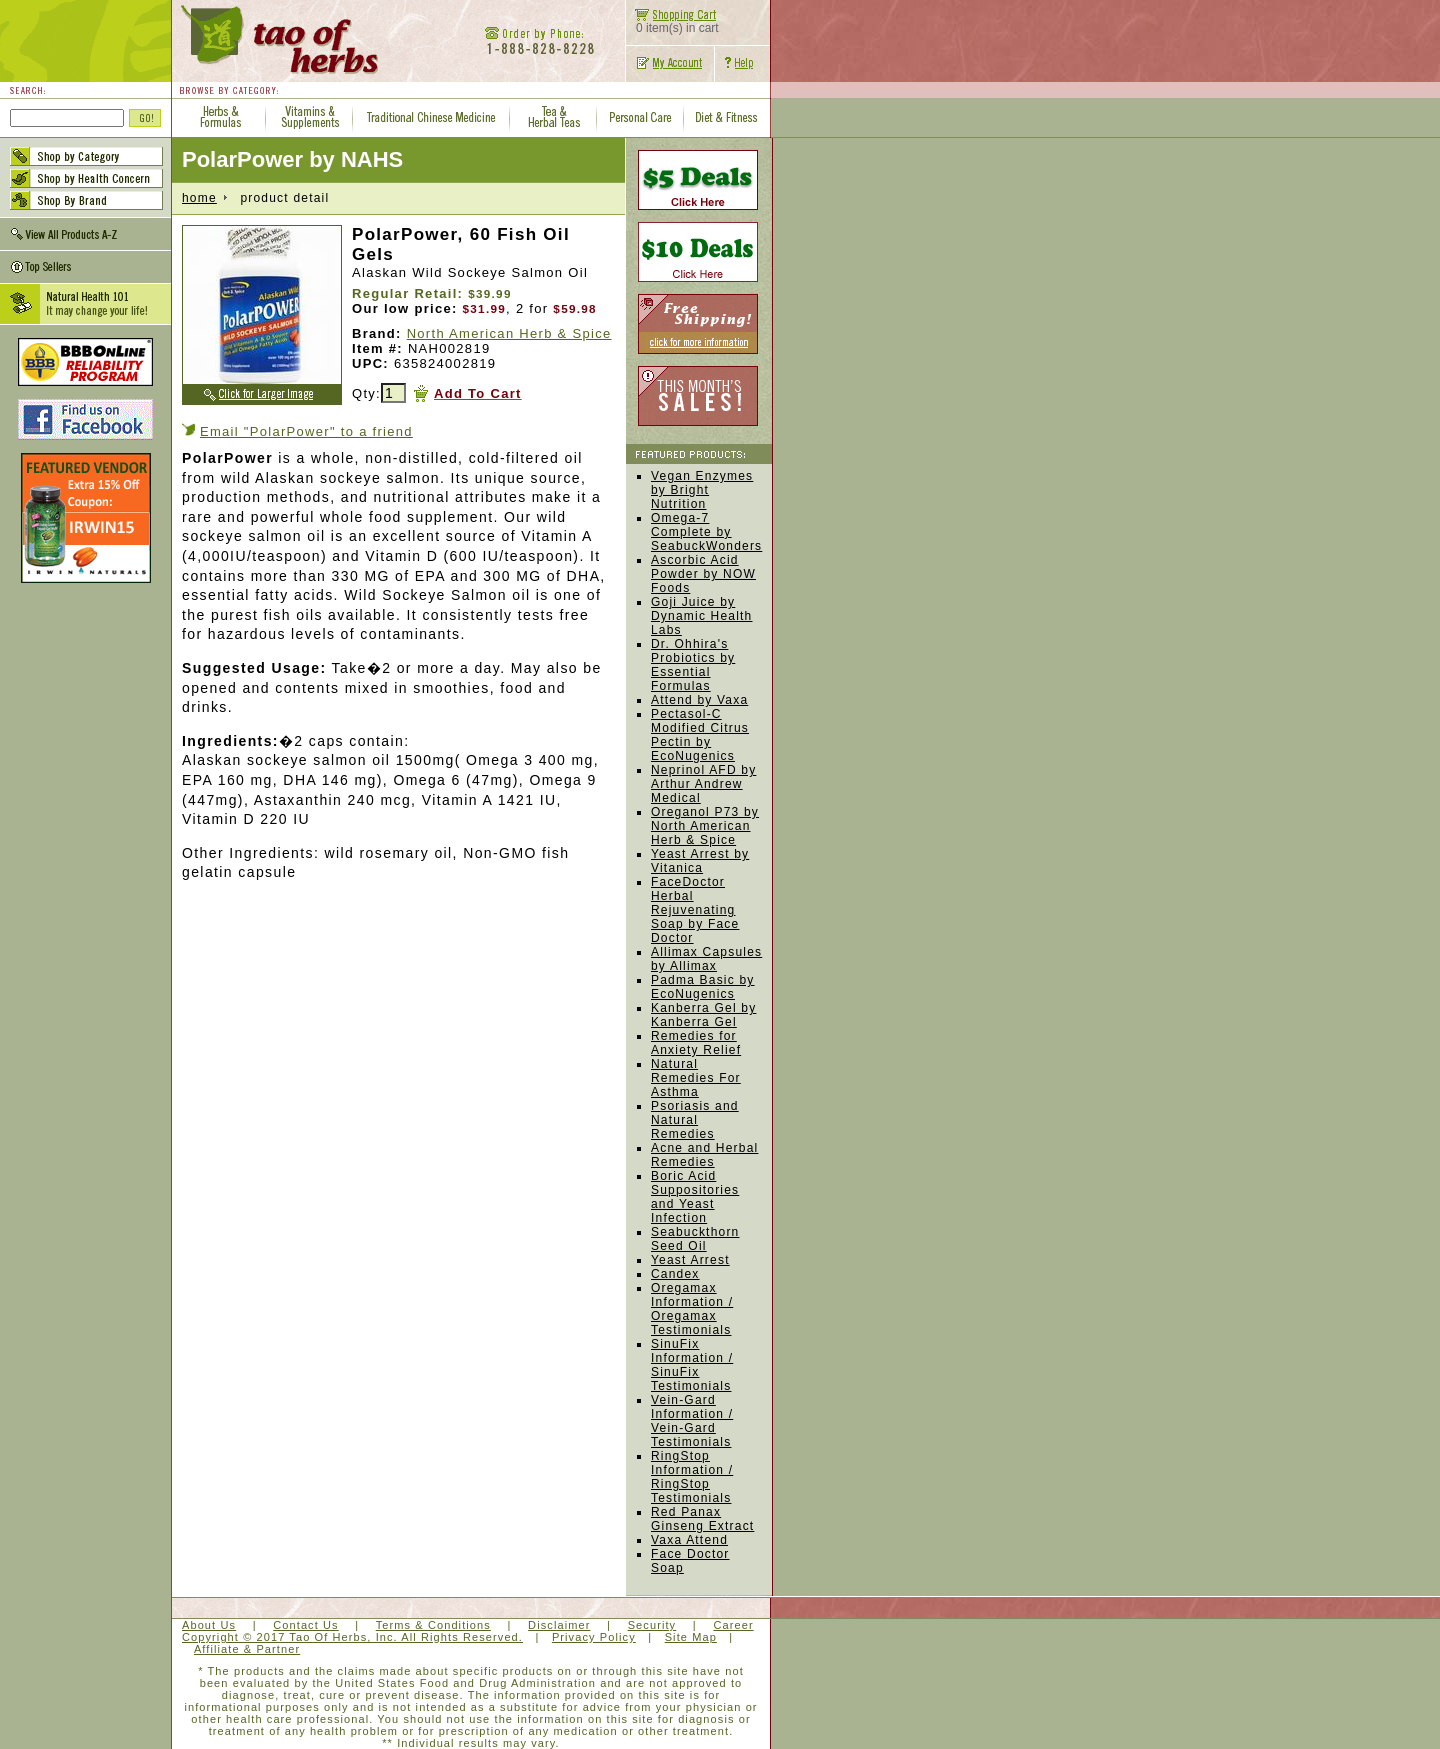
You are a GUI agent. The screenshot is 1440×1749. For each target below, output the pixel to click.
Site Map (691, 1637)
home (199, 198)
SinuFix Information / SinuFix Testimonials (692, 1365)
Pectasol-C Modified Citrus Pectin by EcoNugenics (700, 735)
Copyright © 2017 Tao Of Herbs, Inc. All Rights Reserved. (352, 1637)
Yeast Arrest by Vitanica (700, 861)
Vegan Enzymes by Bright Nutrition (702, 490)
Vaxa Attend (689, 1540)
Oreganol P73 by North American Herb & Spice (705, 826)
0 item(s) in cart (672, 22)
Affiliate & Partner (247, 1649)
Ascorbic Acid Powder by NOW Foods (703, 574)
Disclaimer (559, 1625)
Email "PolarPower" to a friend (306, 431)
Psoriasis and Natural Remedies (695, 1120)
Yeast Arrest (690, 1260)
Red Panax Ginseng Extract (702, 1519)
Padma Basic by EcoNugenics (703, 987)
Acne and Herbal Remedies (704, 1155)
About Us (209, 1625)
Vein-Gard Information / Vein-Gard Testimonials (692, 1421)
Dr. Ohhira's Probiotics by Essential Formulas (693, 665)
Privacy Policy (594, 1637)
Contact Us (305, 1625)
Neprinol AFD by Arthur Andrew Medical (703, 784)
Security (652, 1625)
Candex (675, 1274)
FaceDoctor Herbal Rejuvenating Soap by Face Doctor (695, 910)
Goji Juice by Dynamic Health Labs (702, 616)
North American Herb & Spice (509, 333)
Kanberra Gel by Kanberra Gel (703, 1015)
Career (733, 1625)
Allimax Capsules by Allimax (706, 959)
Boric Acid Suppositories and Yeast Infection (695, 1197)
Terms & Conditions (433, 1625)
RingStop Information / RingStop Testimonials (692, 1477)
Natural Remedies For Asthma (696, 1078)
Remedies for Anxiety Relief (696, 1043)
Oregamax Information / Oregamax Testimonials (692, 1309)
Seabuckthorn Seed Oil (695, 1239)
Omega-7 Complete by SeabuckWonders (706, 532)
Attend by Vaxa (699, 700)
